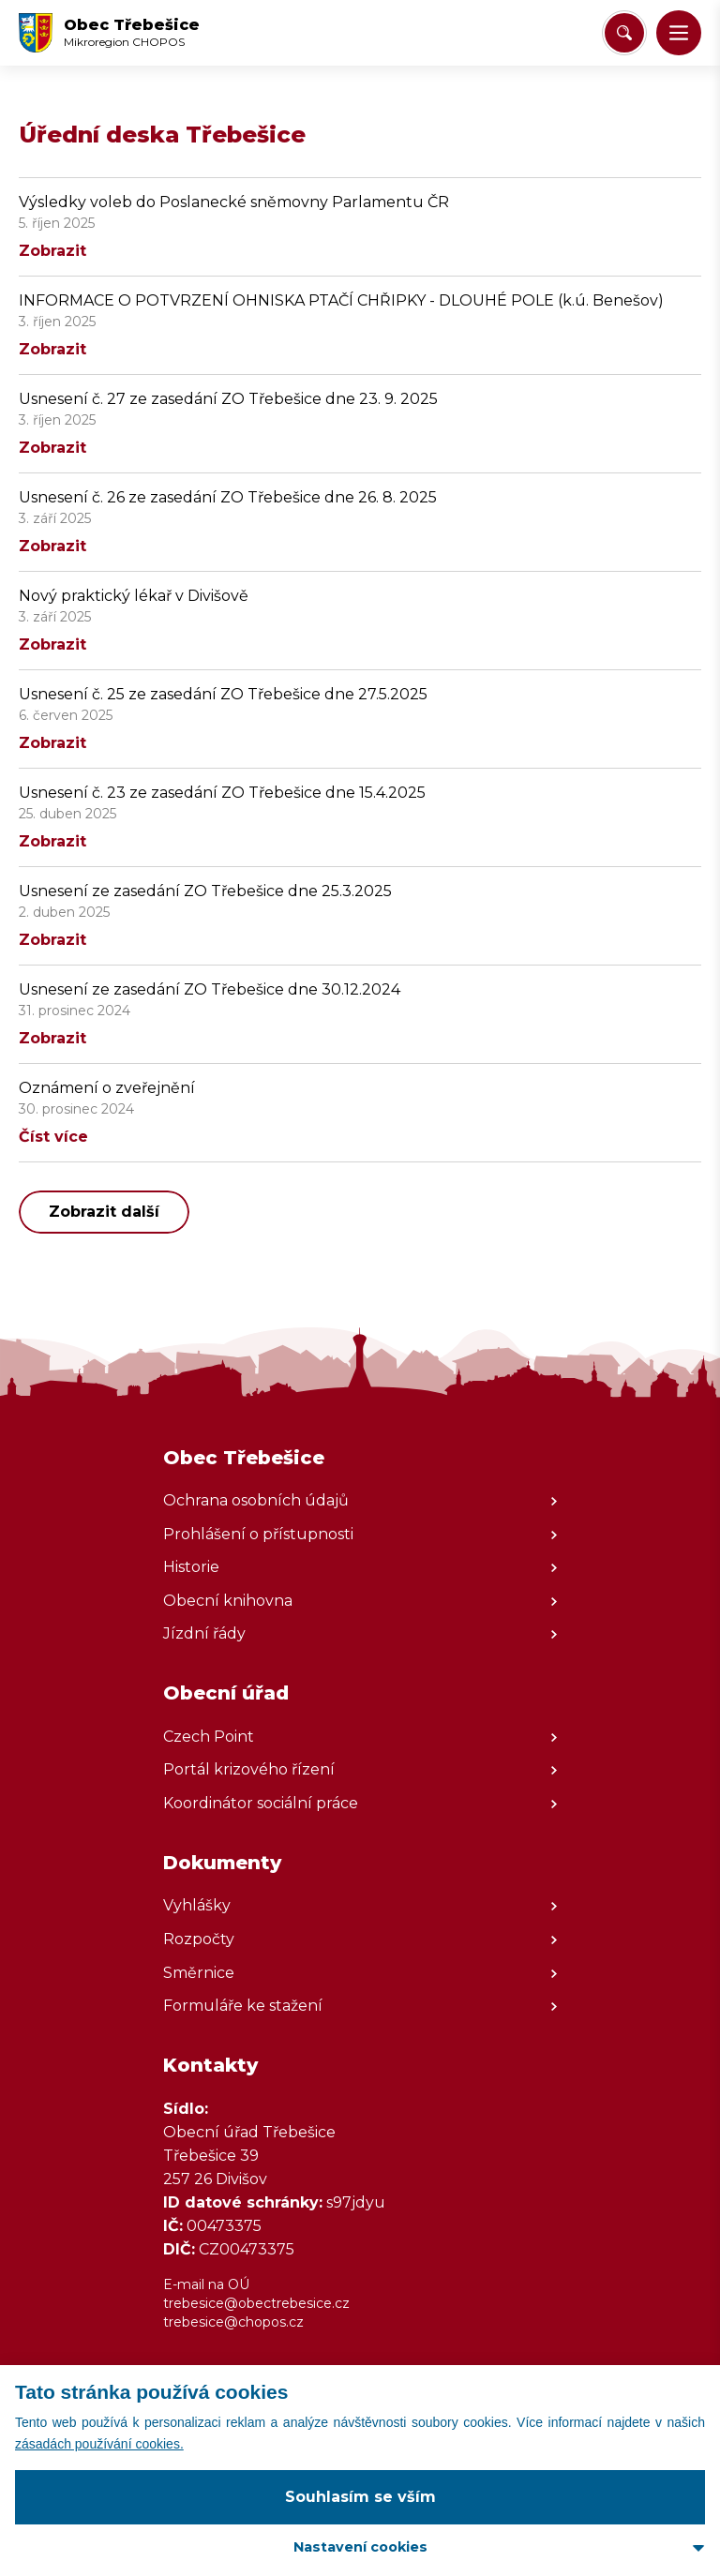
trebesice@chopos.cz (233, 2322)
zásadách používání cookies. (99, 2443)
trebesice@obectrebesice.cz (256, 2303)
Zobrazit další (104, 1212)
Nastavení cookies (360, 2547)
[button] (678, 32)
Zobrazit (52, 251)
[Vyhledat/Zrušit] (624, 32)
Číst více (53, 1137)
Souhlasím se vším (360, 2497)
